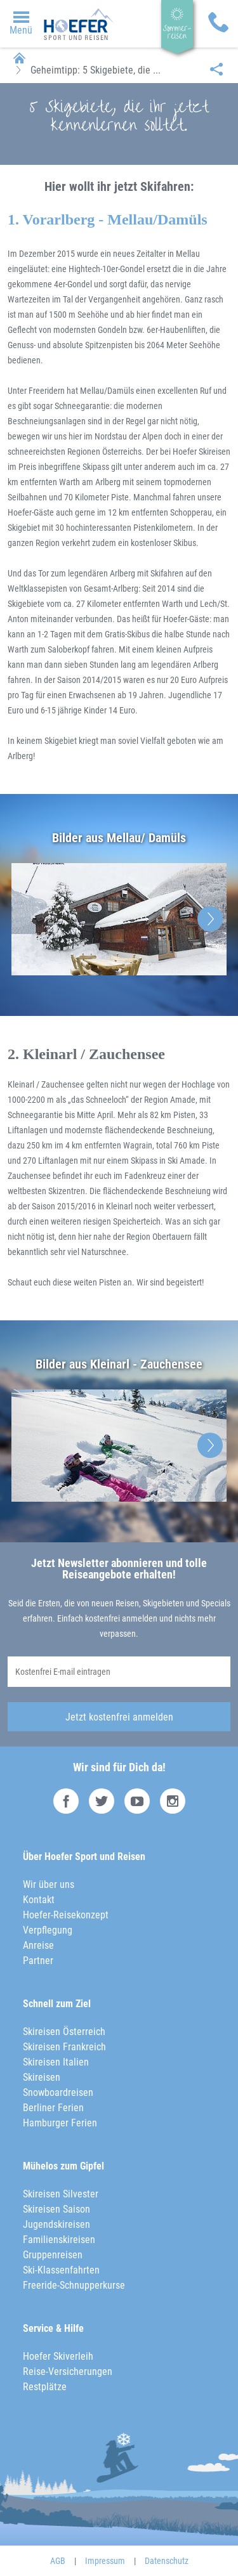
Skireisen (41, 2077)
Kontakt (39, 1900)
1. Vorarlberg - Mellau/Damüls (108, 219)
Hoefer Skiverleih (58, 2356)
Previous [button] (28, 919)
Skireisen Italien (56, 2062)
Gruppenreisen (53, 2255)
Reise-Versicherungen (67, 2371)
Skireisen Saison (56, 2209)
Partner (38, 1961)
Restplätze (45, 2387)
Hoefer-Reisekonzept (66, 1915)
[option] (119, 919)
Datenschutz (166, 2561)
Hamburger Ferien (60, 2123)
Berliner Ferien (53, 2108)
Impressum (105, 2561)
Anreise (38, 1945)
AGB (57, 2561)
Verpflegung (47, 1930)
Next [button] (210, 919)
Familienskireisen (59, 2240)
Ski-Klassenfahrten (61, 2270)
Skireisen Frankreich (64, 2047)
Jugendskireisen (56, 2224)
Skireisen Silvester (60, 2194)
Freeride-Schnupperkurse (74, 2285)
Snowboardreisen (58, 2092)
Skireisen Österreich (64, 2032)
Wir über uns (48, 1884)
